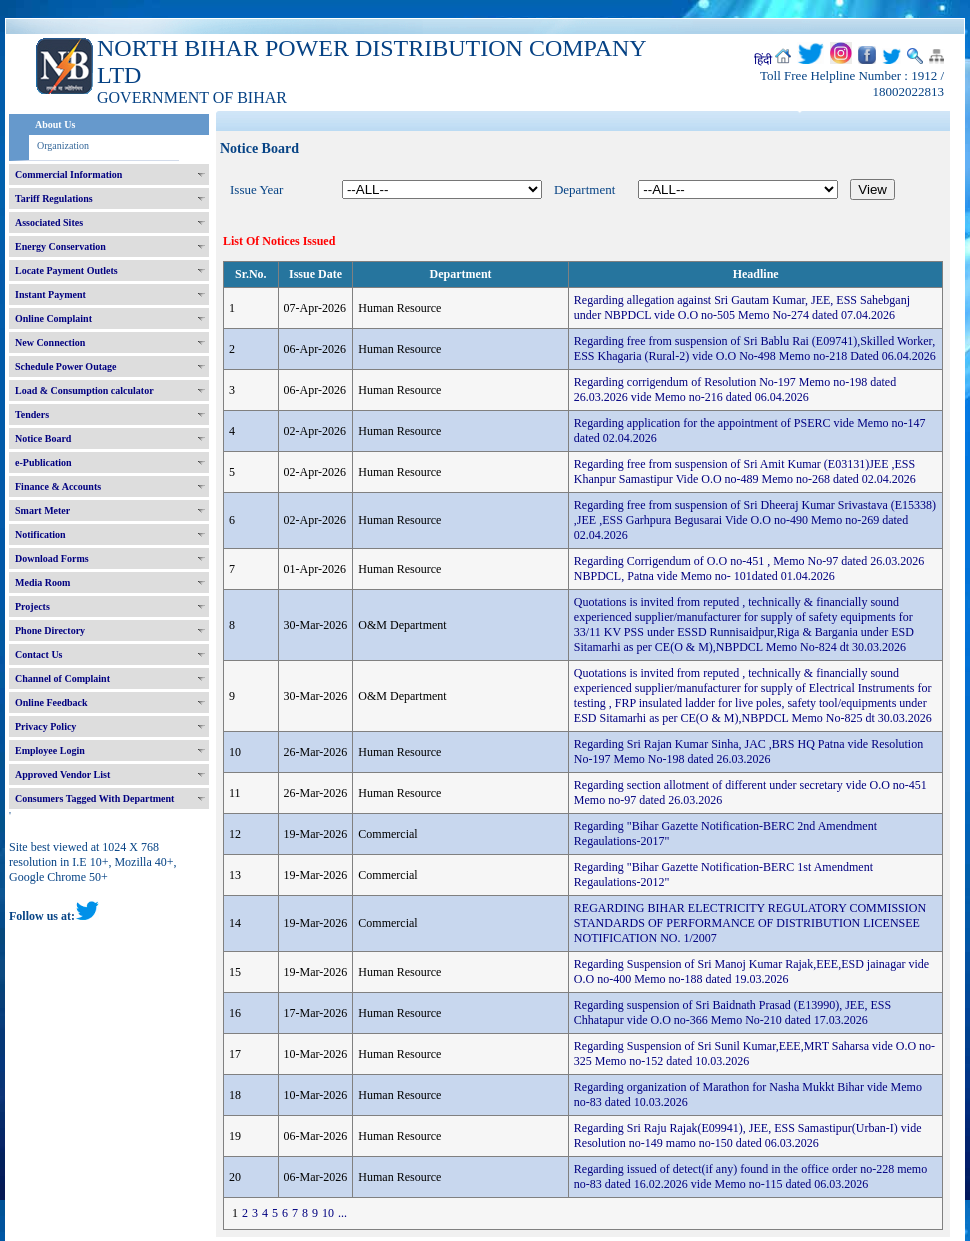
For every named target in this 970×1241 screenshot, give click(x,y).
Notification (40, 534)
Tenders (32, 414)
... (342, 1213)
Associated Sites (49, 222)
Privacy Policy (45, 726)
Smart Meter (42, 510)
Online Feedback (51, 702)
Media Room (42, 582)
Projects (32, 606)
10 (328, 1213)
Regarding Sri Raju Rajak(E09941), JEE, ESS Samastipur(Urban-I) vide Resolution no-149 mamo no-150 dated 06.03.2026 (748, 1135)
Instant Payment (50, 294)
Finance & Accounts (58, 486)
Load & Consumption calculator (84, 390)
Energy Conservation (60, 246)
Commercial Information (68, 174)
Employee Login (50, 750)
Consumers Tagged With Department (94, 798)
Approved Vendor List (62, 774)
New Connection (50, 342)
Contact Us (39, 654)
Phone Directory (50, 630)
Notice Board (43, 438)
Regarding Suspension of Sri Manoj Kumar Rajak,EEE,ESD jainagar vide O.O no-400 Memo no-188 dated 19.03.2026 (751, 971)
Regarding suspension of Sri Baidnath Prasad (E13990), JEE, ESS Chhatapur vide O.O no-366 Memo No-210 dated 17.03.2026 (732, 1012)
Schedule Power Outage (65, 366)
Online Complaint (53, 318)
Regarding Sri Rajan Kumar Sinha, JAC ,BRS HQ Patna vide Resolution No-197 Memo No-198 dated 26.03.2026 (748, 751)
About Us (55, 124)
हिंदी (763, 60)
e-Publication (43, 462)
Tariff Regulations (54, 198)
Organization (63, 145)
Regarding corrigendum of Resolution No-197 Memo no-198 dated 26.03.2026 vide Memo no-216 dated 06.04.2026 (735, 389)
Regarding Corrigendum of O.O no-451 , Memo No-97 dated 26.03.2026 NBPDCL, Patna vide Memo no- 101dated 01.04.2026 (749, 568)
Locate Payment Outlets (66, 270)
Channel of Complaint (62, 678)
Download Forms (52, 558)
